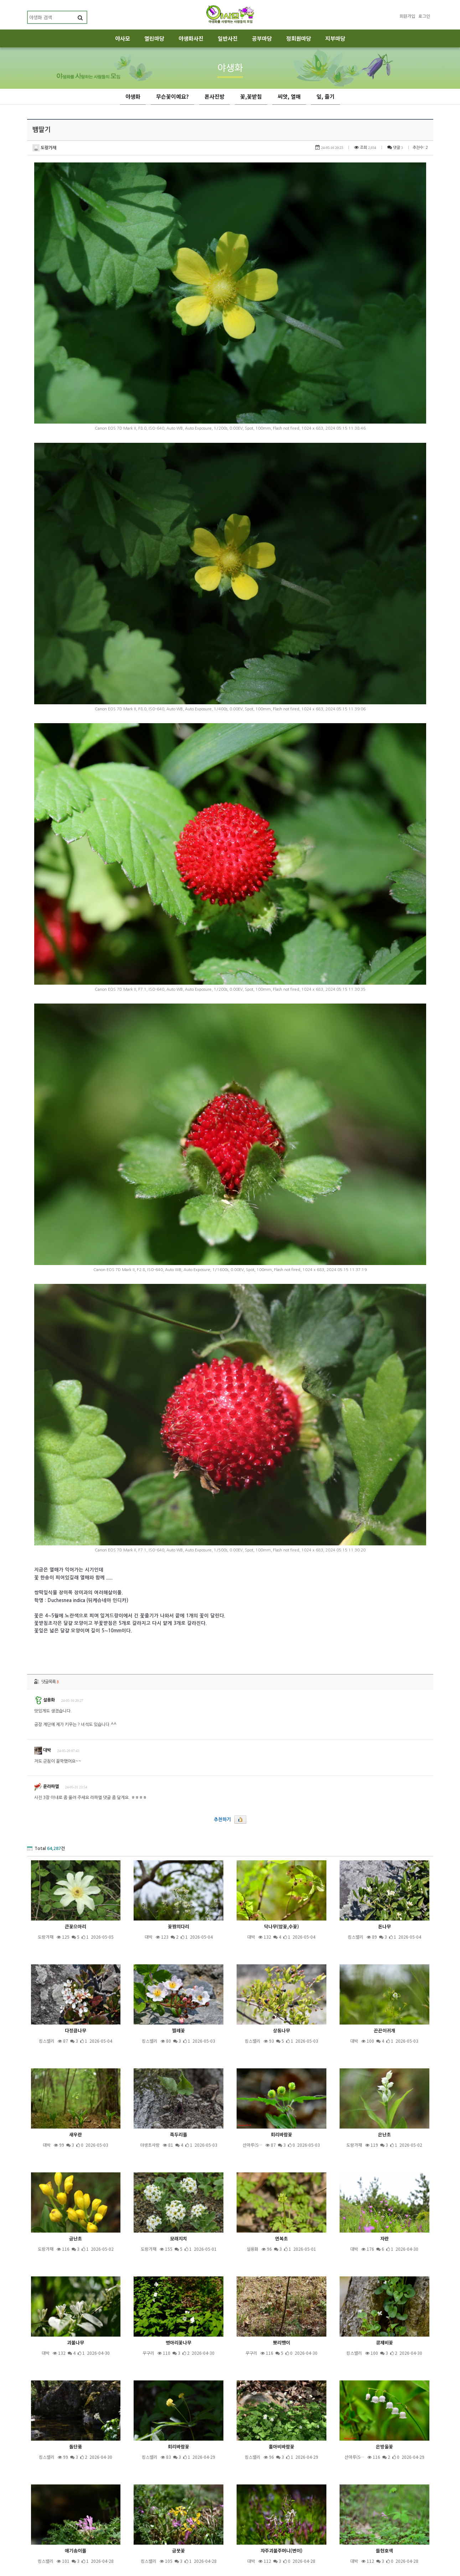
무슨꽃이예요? (172, 96)
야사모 (122, 38)
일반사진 (228, 38)
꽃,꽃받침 (251, 96)
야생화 (132, 96)
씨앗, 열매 (289, 96)
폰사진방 (214, 96)
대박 (42, 1660)
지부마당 (335, 38)
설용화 (44, 1610)
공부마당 (262, 38)
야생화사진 (191, 38)
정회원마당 (298, 38)
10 (277, 2516)
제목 (179, 2535)
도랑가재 (44, 148)
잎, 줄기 (325, 96)
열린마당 (154, 38)
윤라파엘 (46, 1696)
